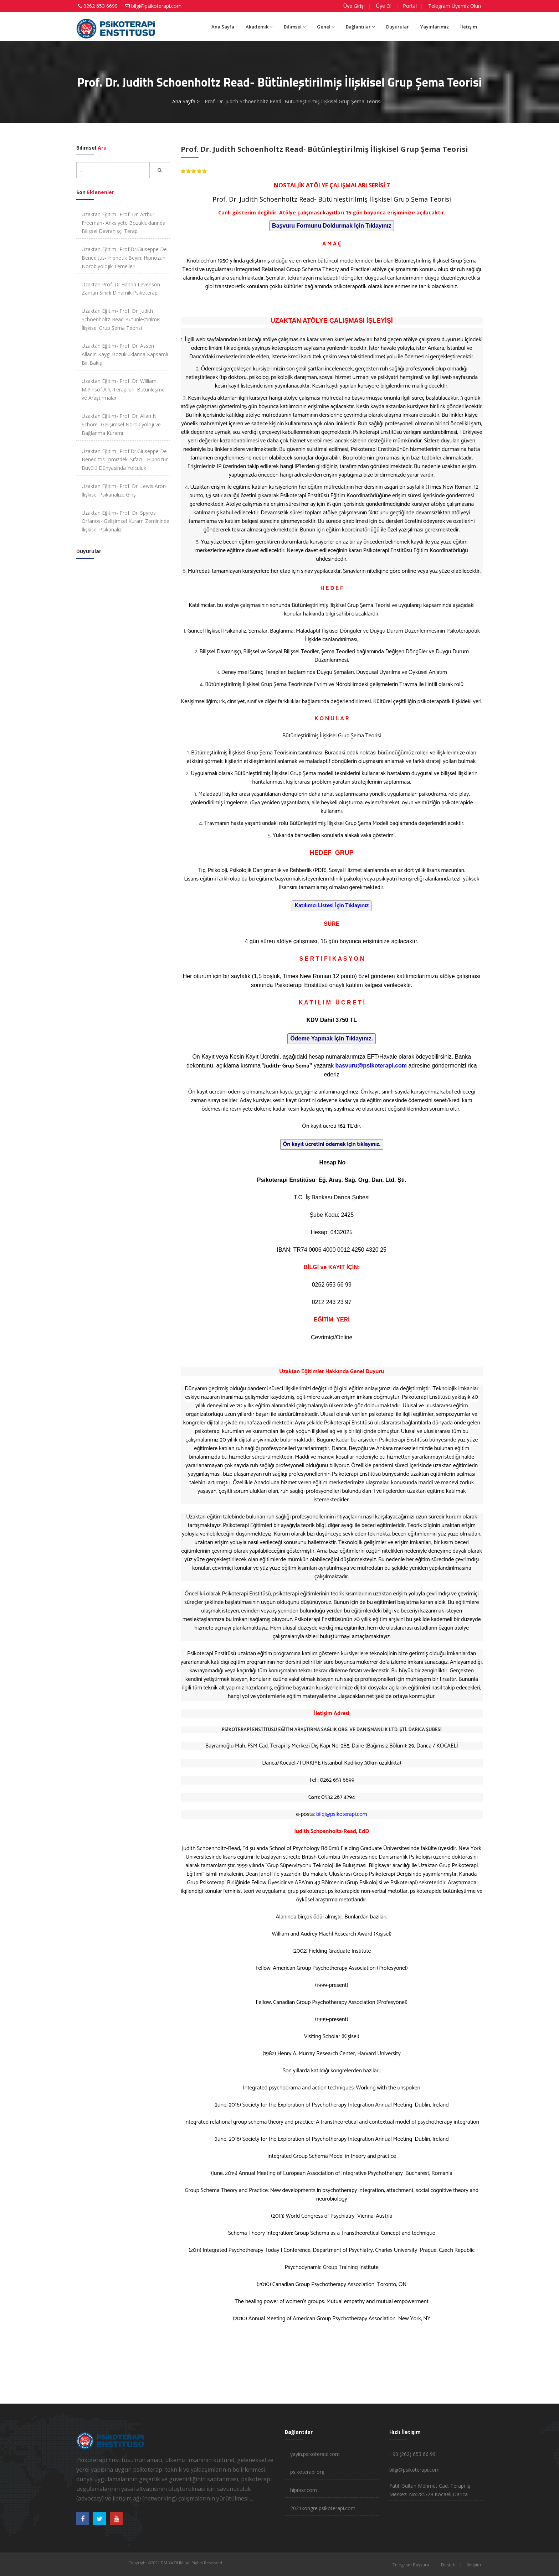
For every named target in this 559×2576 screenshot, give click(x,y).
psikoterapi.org (307, 2471)
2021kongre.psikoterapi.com (322, 2508)
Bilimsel (295, 27)
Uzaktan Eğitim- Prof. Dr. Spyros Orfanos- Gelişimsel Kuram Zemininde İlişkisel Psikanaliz (125, 521)
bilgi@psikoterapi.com (156, 5)
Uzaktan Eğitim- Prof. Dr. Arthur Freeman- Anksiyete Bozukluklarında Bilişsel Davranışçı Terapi (123, 223)
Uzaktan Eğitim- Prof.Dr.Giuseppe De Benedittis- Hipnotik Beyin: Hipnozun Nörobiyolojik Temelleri (124, 258)
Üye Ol (383, 5)
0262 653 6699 (100, 5)
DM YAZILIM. (173, 2562)
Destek (448, 2565)
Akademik (259, 27)
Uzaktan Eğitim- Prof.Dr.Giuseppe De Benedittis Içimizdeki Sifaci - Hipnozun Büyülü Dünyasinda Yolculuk (125, 460)
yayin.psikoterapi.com (277, 348)
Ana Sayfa (222, 27)
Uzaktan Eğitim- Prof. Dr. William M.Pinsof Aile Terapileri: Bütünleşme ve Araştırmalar (123, 389)
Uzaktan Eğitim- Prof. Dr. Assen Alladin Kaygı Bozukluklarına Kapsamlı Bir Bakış (125, 354)
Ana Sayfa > (186, 101)
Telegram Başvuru (411, 2565)
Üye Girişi (354, 5)
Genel (325, 27)
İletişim (468, 27)
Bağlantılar (360, 27)
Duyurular (397, 27)
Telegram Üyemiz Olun (454, 5)
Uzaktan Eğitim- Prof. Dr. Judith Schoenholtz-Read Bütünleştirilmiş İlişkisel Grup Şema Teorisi (121, 319)
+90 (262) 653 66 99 (412, 2454)
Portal (410, 5)
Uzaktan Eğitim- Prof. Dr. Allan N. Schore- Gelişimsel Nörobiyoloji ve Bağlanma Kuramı (121, 424)
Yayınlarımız (434, 27)
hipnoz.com (303, 2490)
